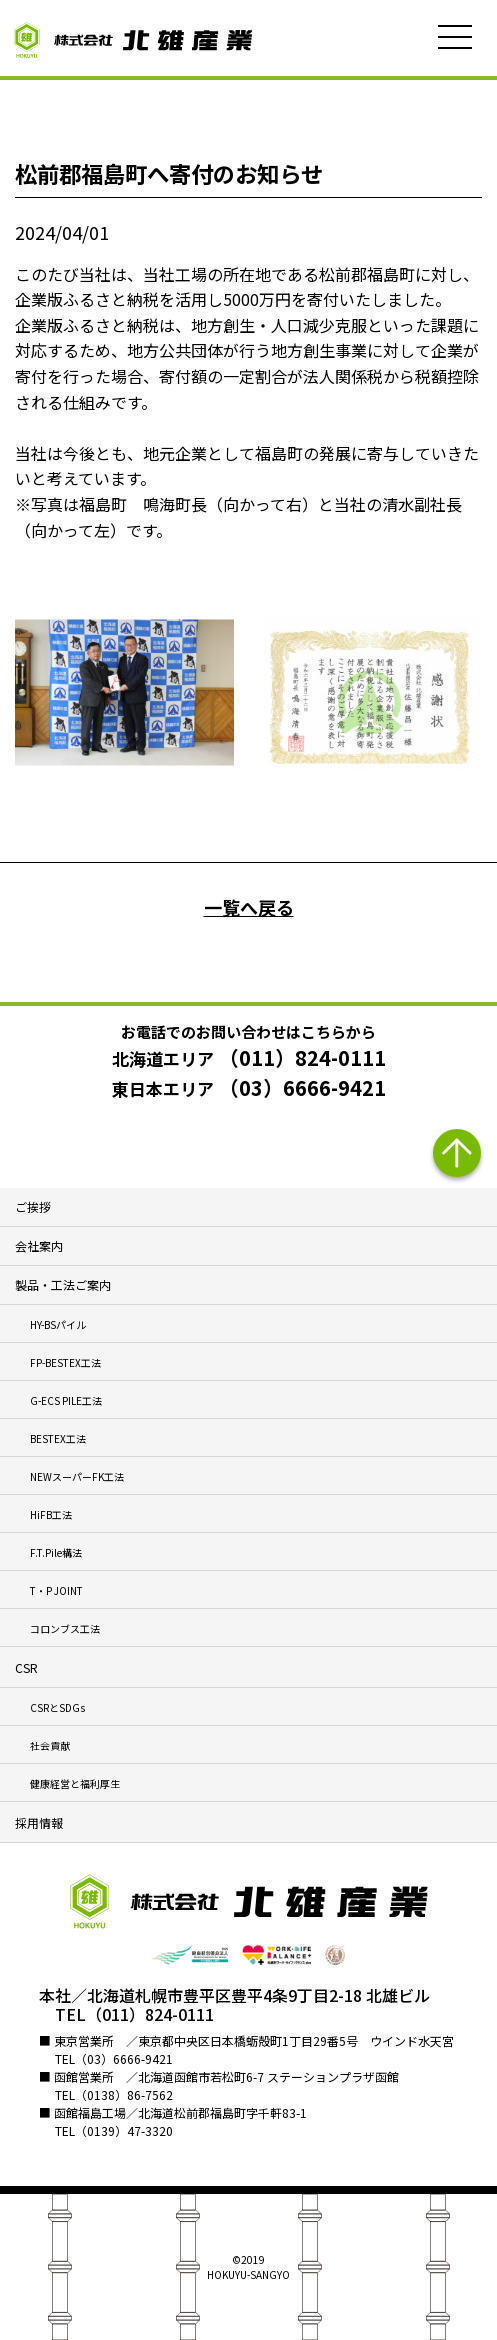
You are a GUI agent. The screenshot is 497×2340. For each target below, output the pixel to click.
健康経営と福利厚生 (75, 1783)
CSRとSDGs (57, 1707)
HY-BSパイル (58, 1324)
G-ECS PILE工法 (66, 1400)
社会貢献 (50, 1745)
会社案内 (39, 1245)
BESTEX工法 (58, 1438)
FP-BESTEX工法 (65, 1362)
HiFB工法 (51, 1514)
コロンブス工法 (65, 1628)
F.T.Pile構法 (56, 1552)
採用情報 (39, 1822)
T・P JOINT (56, 1590)
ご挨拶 (33, 1206)
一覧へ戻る (249, 907)
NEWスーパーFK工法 (77, 1476)
